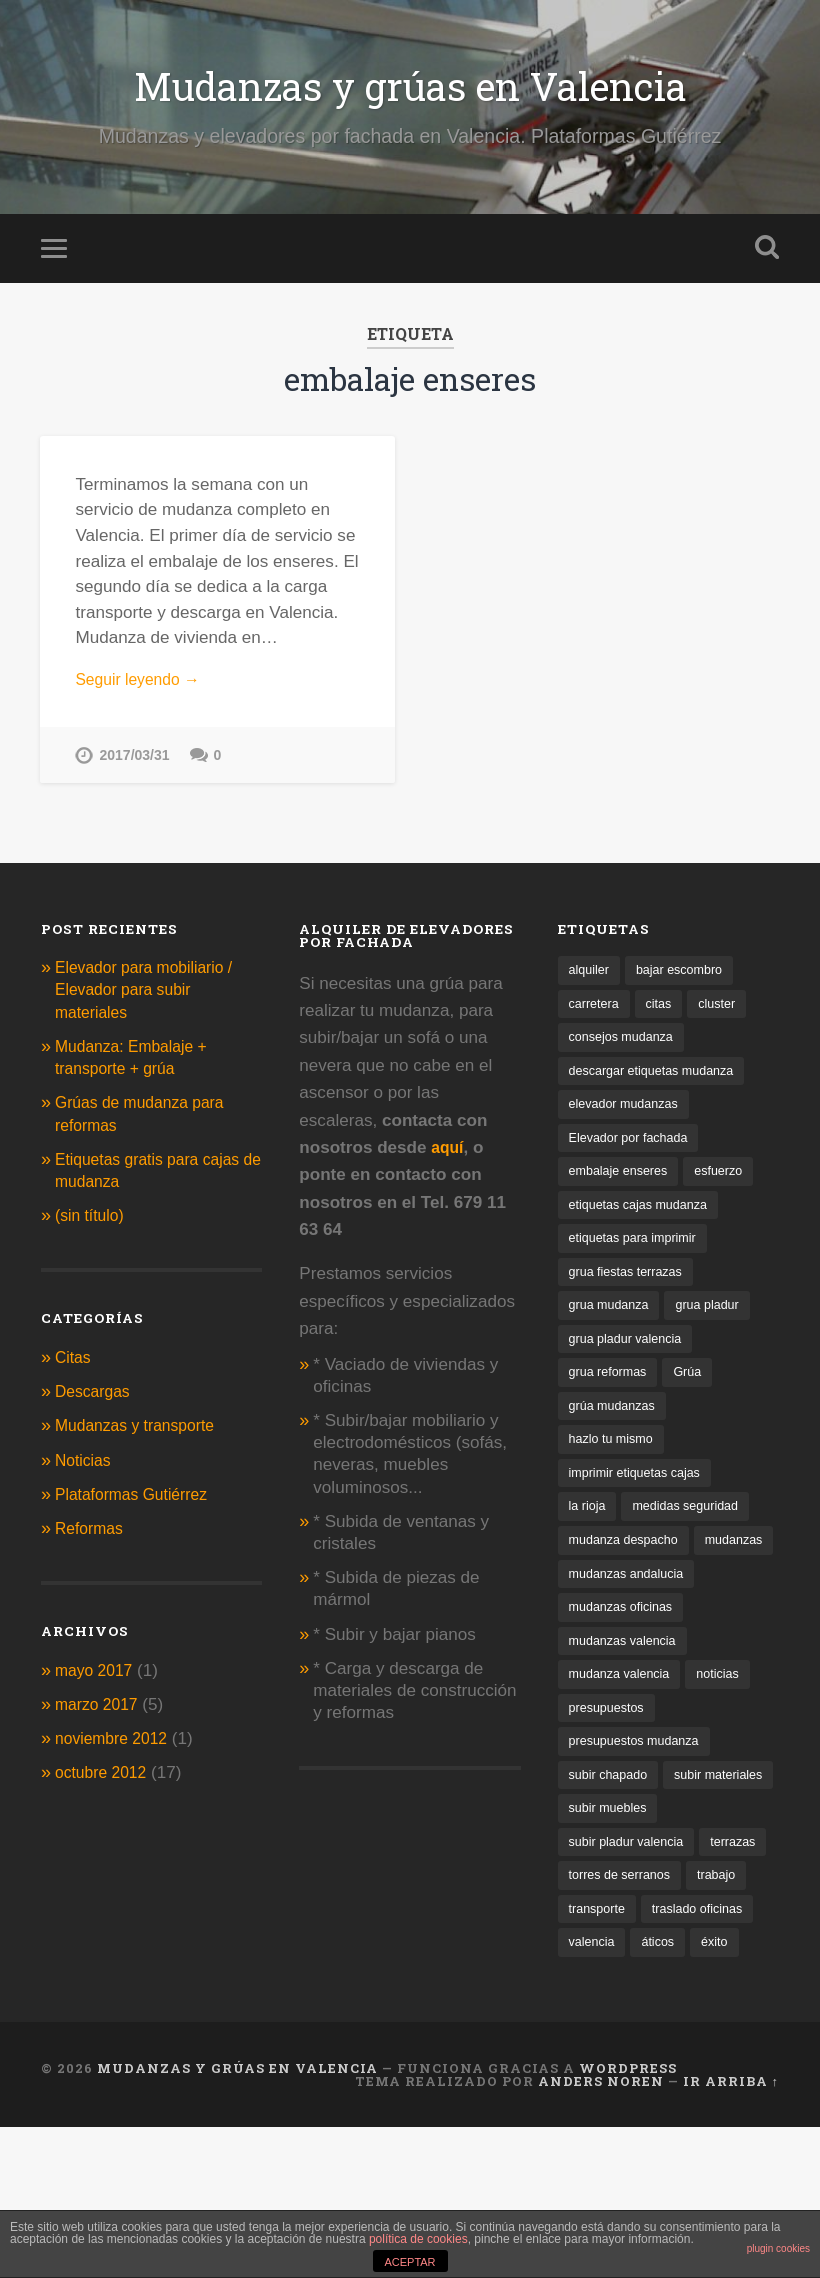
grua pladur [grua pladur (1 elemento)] (717, 1329)
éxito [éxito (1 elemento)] (645, 2092)
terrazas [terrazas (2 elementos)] (593, 1988)
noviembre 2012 (116, 1750)
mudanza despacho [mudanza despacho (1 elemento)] (628, 1572)
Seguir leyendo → (143, 690)
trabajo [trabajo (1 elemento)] (590, 2022)
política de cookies (418, 2239)
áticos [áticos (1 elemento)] (587, 2092)
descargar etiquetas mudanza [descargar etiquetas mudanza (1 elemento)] (659, 1086)
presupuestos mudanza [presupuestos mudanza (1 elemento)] (640, 1814)
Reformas (92, 1540)
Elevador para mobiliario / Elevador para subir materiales (152, 1001)
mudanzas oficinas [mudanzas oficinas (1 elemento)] (625, 1676)
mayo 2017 (97, 1681)
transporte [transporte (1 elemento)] (668, 2022)
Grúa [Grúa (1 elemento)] (696, 1398)
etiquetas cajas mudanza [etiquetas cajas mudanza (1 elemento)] (644, 1225)
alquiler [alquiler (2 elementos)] (591, 982)
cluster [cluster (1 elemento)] (725, 1017)
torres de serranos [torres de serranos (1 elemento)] (700, 1988)
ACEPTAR (409, 2262)
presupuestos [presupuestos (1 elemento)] (610, 1780)
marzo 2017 (100, 1716)
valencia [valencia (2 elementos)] (719, 2057)
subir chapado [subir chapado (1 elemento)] (612, 1849)
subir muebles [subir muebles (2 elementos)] (611, 1918)
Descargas (96, 1403)
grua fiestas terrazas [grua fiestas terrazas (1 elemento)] (631, 1294)
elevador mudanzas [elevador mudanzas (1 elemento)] (628, 1121)
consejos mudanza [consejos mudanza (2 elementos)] (626, 1051)
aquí (448, 1159)
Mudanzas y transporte (142, 1437)
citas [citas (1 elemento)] (664, 1017)
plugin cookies (778, 2248)
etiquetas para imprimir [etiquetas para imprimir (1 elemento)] (638, 1259)
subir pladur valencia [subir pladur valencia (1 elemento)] (631, 1953)
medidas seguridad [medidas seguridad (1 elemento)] (694, 1537)
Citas (74, 1369)
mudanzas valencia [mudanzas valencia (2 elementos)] (627, 1710)
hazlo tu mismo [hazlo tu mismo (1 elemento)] (615, 1467)
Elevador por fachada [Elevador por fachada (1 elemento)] (634, 1155)
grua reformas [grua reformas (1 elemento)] (611, 1398)
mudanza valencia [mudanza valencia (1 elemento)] (624, 1745)
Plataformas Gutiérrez (138, 1505)
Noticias (85, 1471)
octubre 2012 (105, 1784)
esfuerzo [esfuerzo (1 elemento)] (729, 1190)
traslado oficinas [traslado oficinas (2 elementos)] (618, 2057)
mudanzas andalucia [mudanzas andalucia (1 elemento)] (631, 1641)
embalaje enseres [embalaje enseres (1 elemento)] (623, 1190)
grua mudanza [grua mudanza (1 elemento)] (612, 1329)
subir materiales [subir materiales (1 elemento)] (617, 1884)
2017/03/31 (135, 767)
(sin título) (92, 1227)
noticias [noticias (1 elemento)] (729, 1745)
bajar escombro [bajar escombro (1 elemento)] (687, 982)
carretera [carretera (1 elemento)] (596, 1017)
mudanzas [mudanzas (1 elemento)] (600, 1606)
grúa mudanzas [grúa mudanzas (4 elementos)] (616, 1433)
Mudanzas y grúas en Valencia (410, 89)
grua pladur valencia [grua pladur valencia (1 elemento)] (630, 1363)
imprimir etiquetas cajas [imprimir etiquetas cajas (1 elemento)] (641, 1502)
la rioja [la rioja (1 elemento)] (589, 1537)
